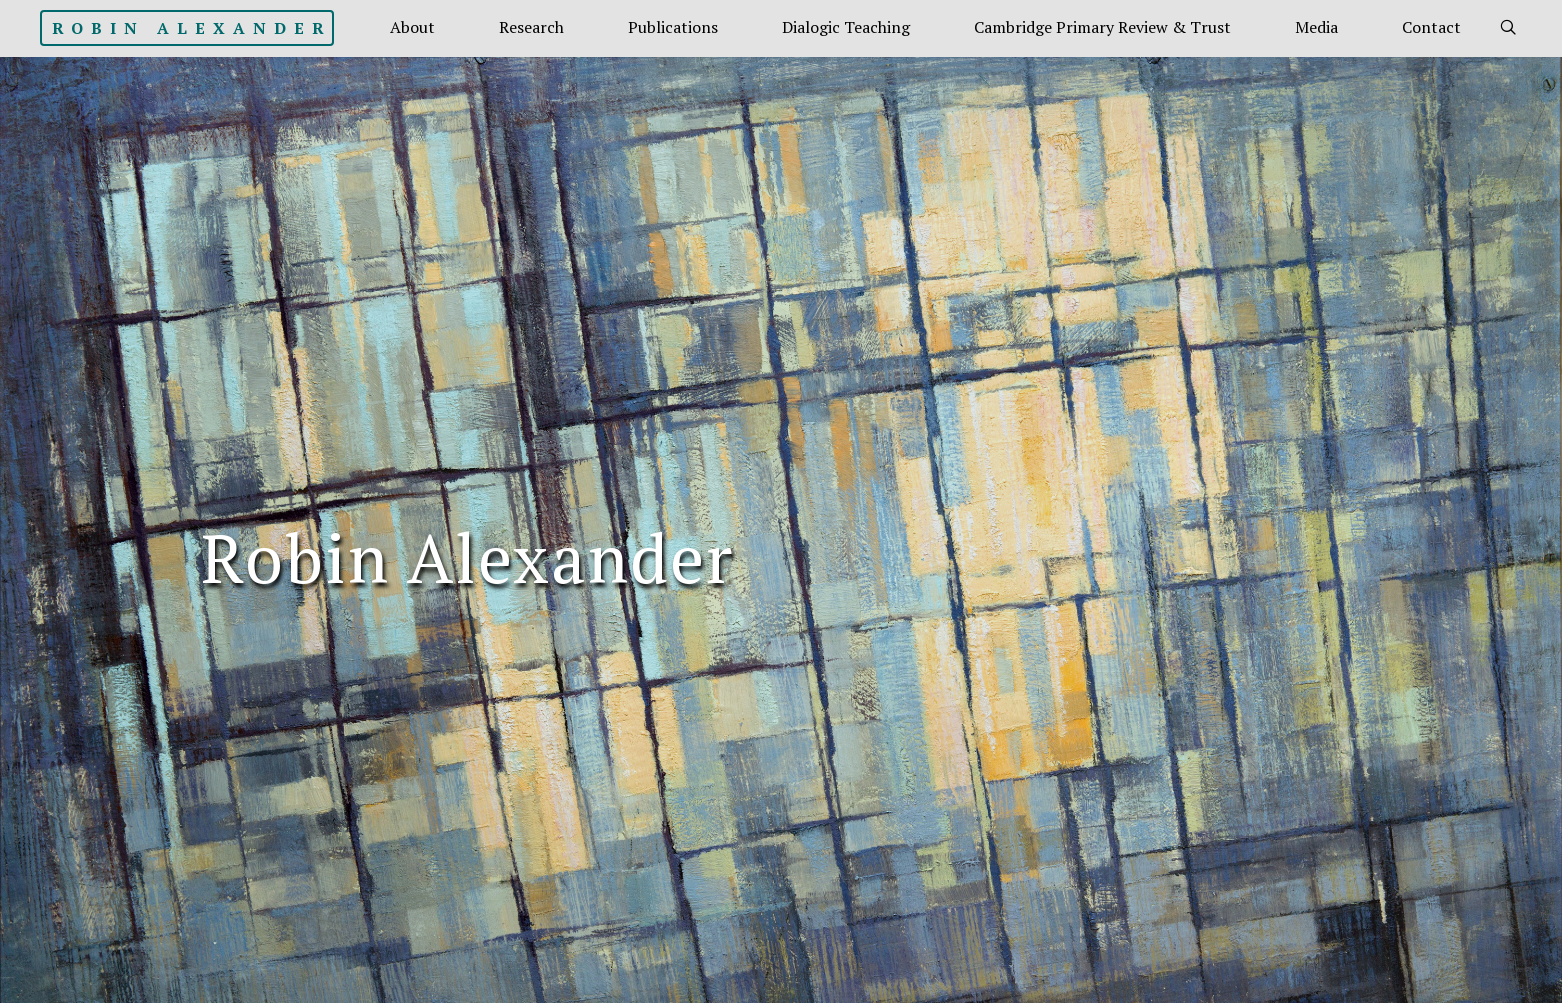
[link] (1508, 28)
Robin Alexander (192, 28)
